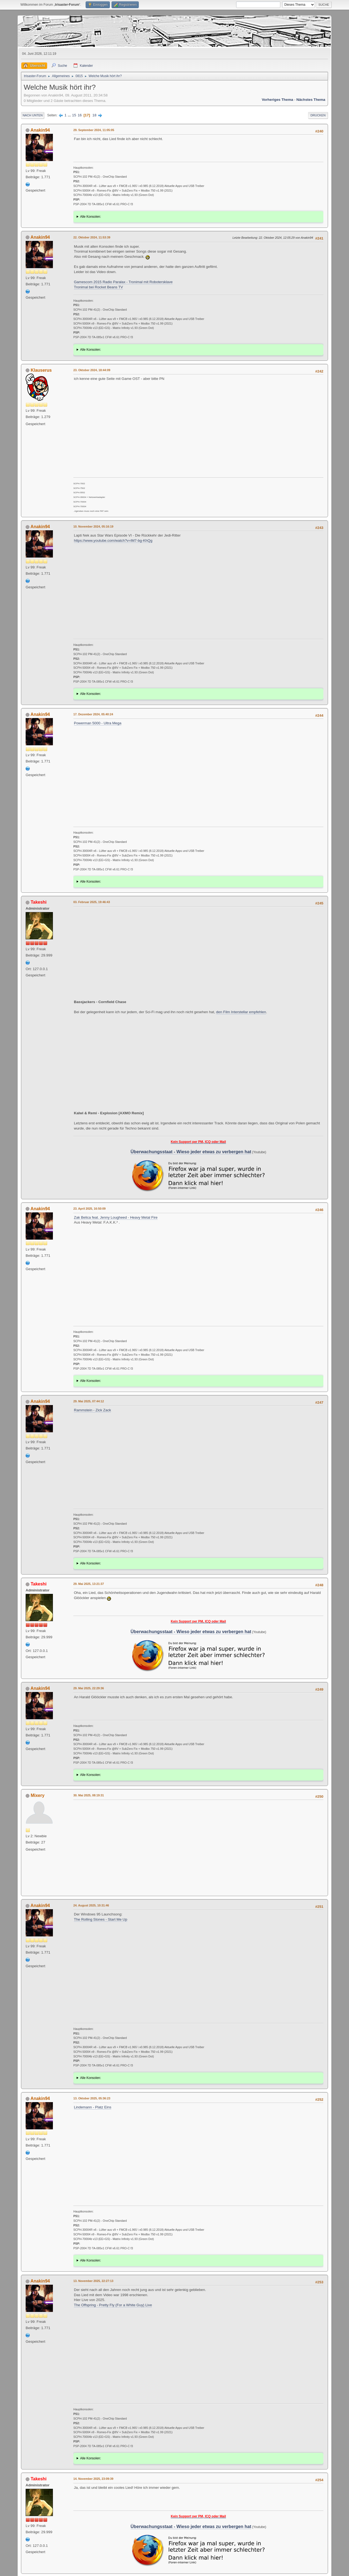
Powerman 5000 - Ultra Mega (97, 723)
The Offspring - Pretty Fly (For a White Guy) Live (113, 2305)
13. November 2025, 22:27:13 (93, 2281)
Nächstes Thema (310, 100)
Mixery (37, 1795)
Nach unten (33, 115)
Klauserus (41, 370)
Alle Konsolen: (90, 217)
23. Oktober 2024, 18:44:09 (91, 370)
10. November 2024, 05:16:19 (93, 526)
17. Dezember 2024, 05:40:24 (93, 714)
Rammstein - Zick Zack (92, 1410)
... (70, 115)
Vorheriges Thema (277, 100)
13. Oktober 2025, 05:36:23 (91, 2098)
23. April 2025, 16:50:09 (89, 1208)
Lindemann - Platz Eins (92, 2107)
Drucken (318, 115)
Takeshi (38, 902)
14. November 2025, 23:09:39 (93, 2478)
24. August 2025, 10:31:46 (91, 1905)
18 (94, 115)
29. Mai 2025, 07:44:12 (88, 1401)
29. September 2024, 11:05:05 (93, 130)
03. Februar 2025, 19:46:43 (91, 902)
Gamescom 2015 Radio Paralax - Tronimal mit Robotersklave (123, 282)
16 (80, 115)
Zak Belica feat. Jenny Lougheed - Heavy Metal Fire (116, 1217)
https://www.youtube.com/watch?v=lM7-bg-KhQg (113, 540)
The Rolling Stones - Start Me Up (100, 1919)
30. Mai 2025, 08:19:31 (88, 1795)
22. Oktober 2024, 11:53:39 (91, 237)
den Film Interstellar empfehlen (241, 1012)
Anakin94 (40, 130)
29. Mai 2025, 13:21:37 (88, 1583)
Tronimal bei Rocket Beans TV (98, 287)
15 (74, 115)
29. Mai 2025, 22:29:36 (88, 1688)
